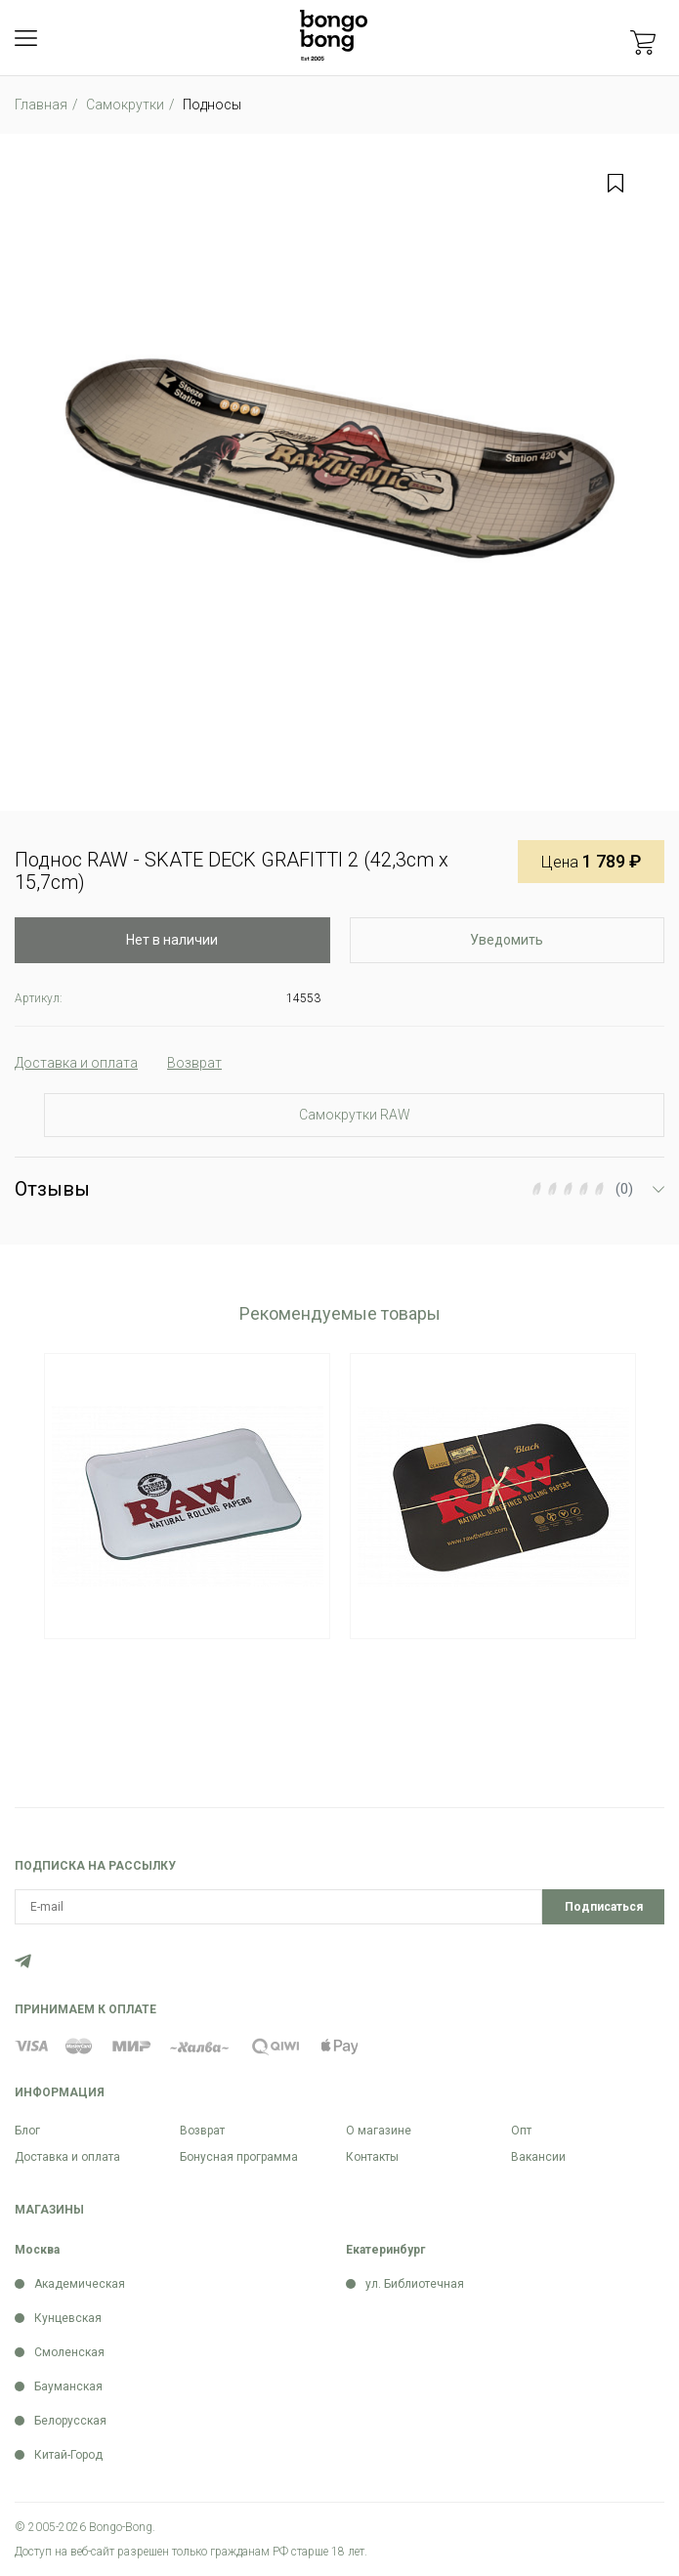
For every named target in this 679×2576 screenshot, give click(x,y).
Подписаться (604, 1907)
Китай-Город (68, 2455)
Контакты (372, 2157)
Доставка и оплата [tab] (76, 1063)
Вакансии (538, 2157)
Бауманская (68, 2386)
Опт (521, 2130)
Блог (27, 2130)
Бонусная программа (239, 2157)
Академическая (79, 2284)
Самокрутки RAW (354, 1114)
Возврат (202, 2130)
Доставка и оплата (67, 2157)
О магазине (378, 2130)
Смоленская (69, 2352)
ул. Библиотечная (414, 2284)
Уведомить (506, 940)
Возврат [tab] (194, 1063)
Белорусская (70, 2421)
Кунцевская (68, 2318)
